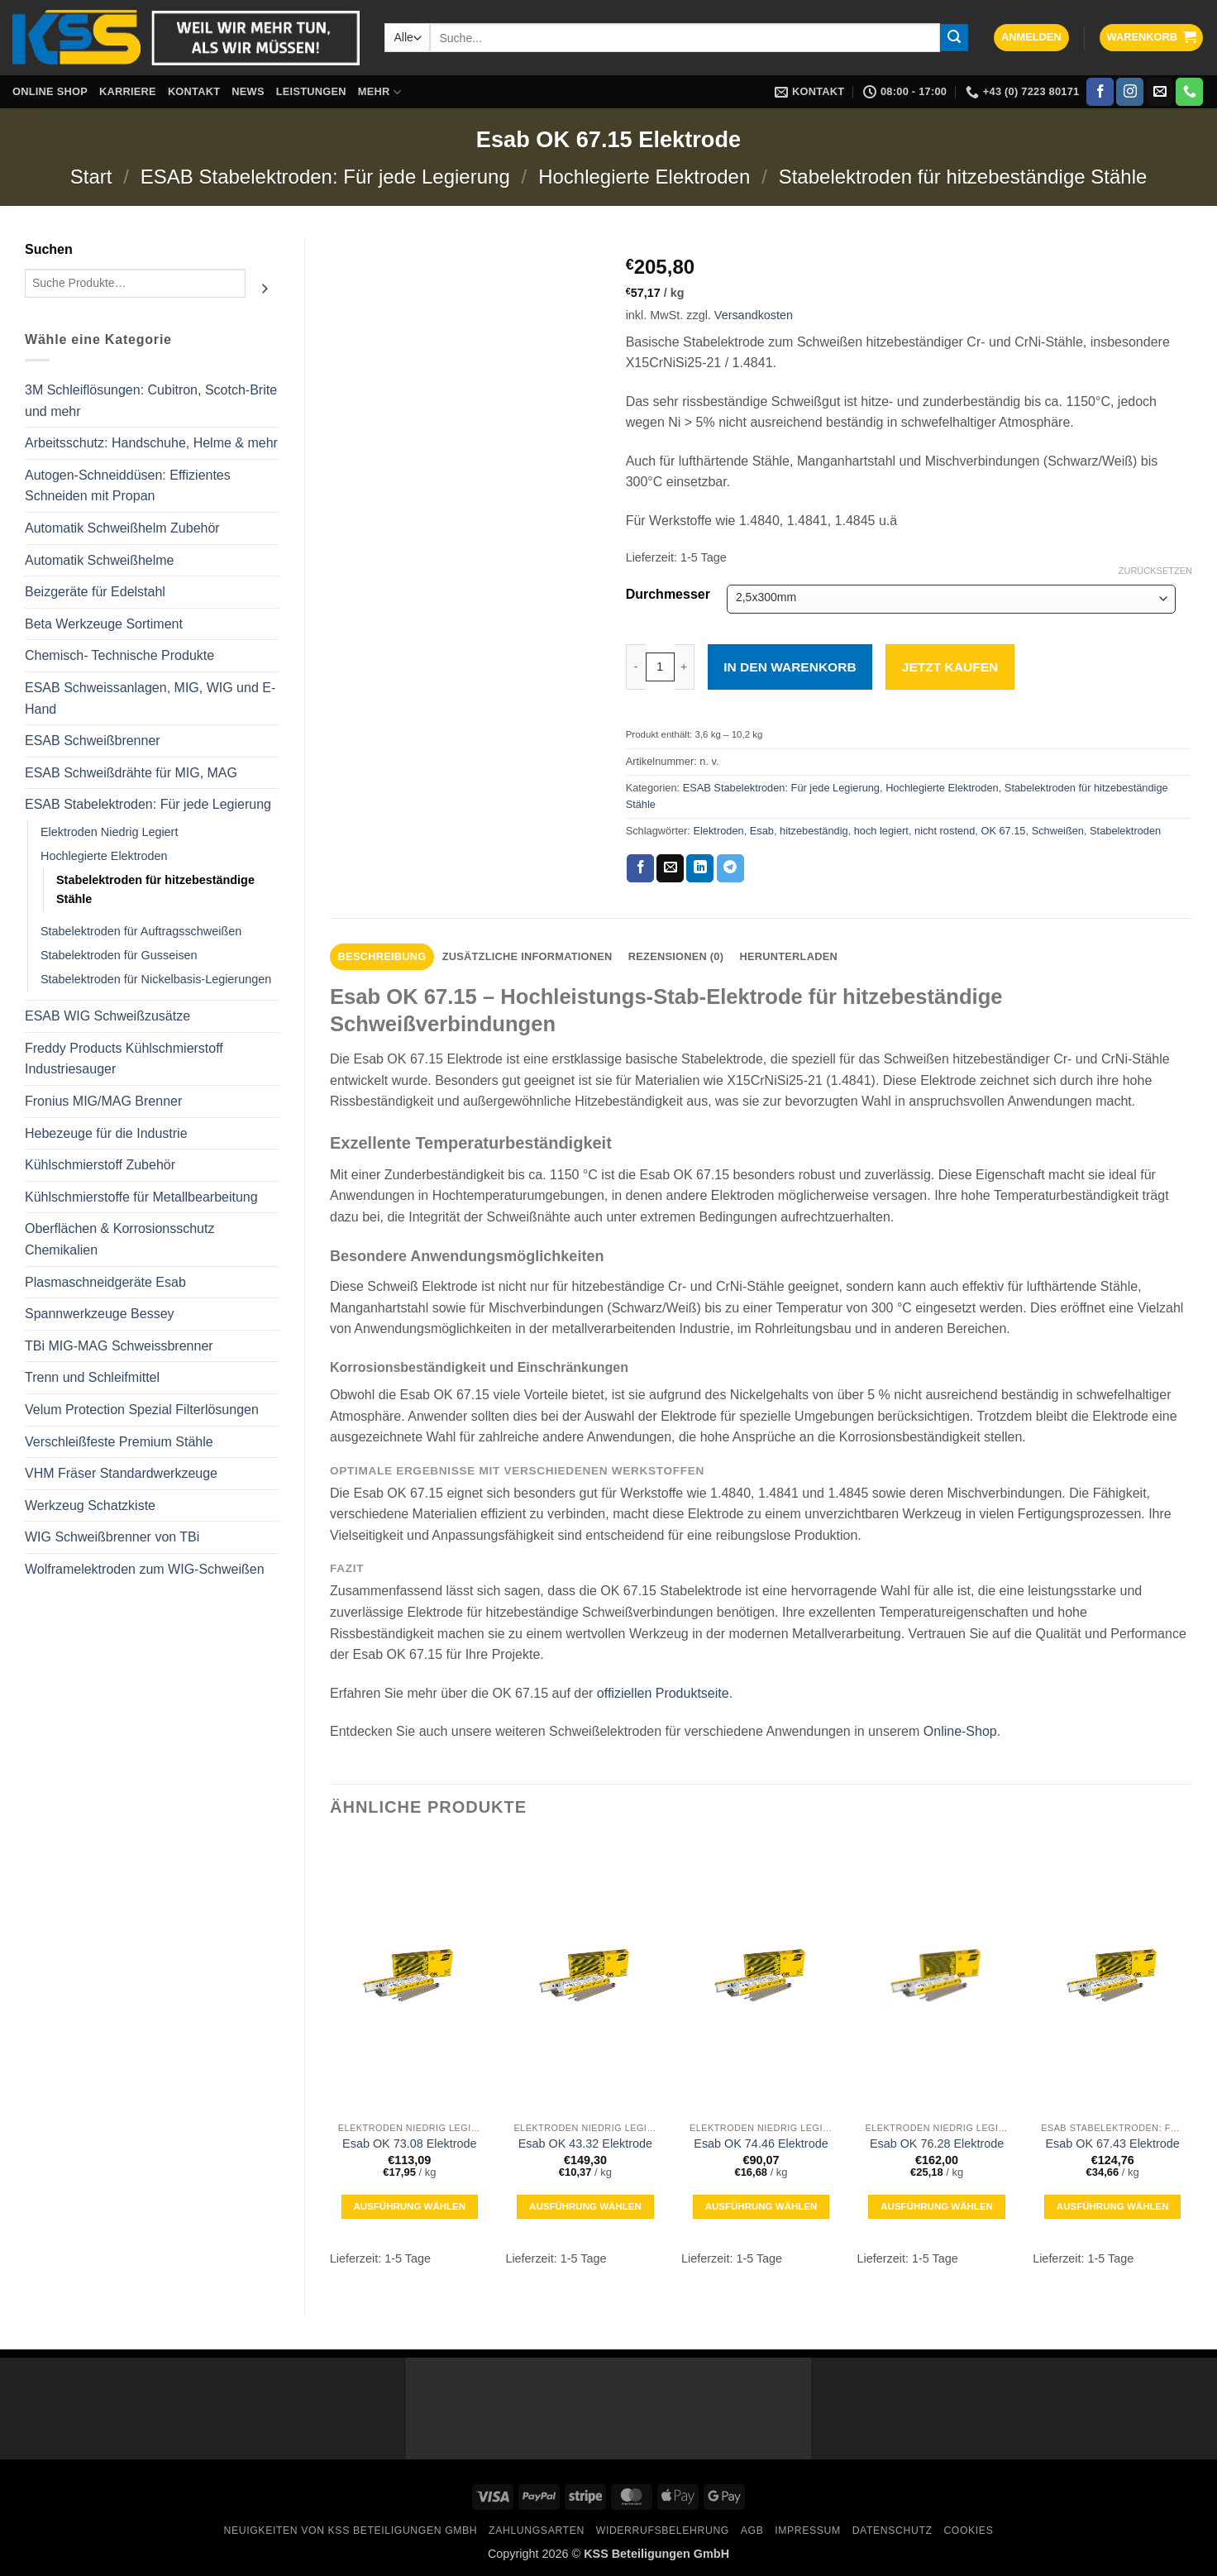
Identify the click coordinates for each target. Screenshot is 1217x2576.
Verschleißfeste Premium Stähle (119, 1442)
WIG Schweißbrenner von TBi (112, 1537)
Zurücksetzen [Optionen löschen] (1155, 571)
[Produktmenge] (660, 666)
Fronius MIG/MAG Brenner (103, 1101)
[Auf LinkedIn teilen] (699, 868)
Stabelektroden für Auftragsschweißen (141, 931)
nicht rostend (944, 830)
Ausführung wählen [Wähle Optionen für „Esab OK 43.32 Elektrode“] (585, 2206)
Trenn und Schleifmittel (92, 1377)
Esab (762, 830)
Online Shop (50, 91)
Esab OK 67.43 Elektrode (1112, 2143)
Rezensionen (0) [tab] (675, 956)
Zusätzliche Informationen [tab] (527, 956)
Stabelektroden (1125, 830)
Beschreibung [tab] (382, 956)
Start (91, 176)
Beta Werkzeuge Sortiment (104, 624)
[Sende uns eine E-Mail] (1159, 92)
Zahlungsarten (537, 2530)
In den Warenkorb (789, 667)
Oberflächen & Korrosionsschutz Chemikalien (119, 1239)
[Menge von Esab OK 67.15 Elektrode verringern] (636, 667)
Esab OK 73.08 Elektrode (409, 2143)
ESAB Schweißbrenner (92, 741)
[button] (1031, 37)
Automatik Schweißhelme (99, 560)
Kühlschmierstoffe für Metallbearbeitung (141, 1197)
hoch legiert (881, 830)
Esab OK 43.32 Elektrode (585, 2143)
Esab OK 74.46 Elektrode (761, 2143)
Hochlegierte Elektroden (644, 176)
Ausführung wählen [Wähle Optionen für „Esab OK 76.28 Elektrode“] (937, 2206)
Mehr (379, 92)
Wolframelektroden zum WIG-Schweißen (145, 1569)
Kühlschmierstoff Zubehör (100, 1165)
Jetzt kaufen (950, 667)
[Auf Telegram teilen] (730, 868)
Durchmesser (668, 594)
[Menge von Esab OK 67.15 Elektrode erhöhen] (684, 667)
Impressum (808, 2530)
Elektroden (718, 830)
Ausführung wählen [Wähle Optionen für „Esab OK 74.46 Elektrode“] (761, 2206)
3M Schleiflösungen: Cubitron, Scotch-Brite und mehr (151, 400)
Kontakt (194, 91)
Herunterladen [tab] (788, 956)
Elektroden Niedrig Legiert (109, 832)
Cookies (968, 2530)
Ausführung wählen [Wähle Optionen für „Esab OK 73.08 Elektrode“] (409, 2206)
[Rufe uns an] (1189, 92)
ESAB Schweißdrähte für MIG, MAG (131, 773)
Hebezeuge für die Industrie (106, 1133)
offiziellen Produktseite (663, 1693)
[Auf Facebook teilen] (640, 868)
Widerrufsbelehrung (662, 2530)
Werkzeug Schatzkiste (90, 1505)
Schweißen (1058, 830)
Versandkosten (753, 315)
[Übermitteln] (954, 38)
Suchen (49, 249)
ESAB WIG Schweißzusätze (107, 1016)
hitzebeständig (814, 830)
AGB (752, 2530)
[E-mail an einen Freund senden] (670, 868)
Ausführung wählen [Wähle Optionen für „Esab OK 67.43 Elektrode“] (1113, 2206)
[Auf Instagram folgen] (1129, 92)
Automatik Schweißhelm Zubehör (122, 528)
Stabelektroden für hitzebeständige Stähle (963, 176)
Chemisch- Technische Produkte (119, 655)
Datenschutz (892, 2530)
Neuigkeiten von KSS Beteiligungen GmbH (351, 2530)
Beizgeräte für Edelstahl (95, 592)
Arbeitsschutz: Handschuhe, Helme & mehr (151, 443)
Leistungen (311, 91)
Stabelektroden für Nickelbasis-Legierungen (156, 979)
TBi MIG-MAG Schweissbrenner (119, 1346)
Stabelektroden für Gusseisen (119, 955)
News (247, 91)
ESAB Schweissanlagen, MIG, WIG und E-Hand (150, 698)
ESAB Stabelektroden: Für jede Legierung (325, 176)
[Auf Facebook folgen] (1100, 92)
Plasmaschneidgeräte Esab (105, 1282)
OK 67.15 (1003, 830)
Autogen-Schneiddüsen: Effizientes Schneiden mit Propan (128, 486)
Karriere (127, 91)
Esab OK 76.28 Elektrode (937, 2143)
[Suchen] (265, 289)
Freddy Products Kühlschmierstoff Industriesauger (124, 1059)
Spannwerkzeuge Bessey (99, 1314)
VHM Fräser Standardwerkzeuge (121, 1473)
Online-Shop (960, 1731)
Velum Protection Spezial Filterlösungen (142, 1410)
